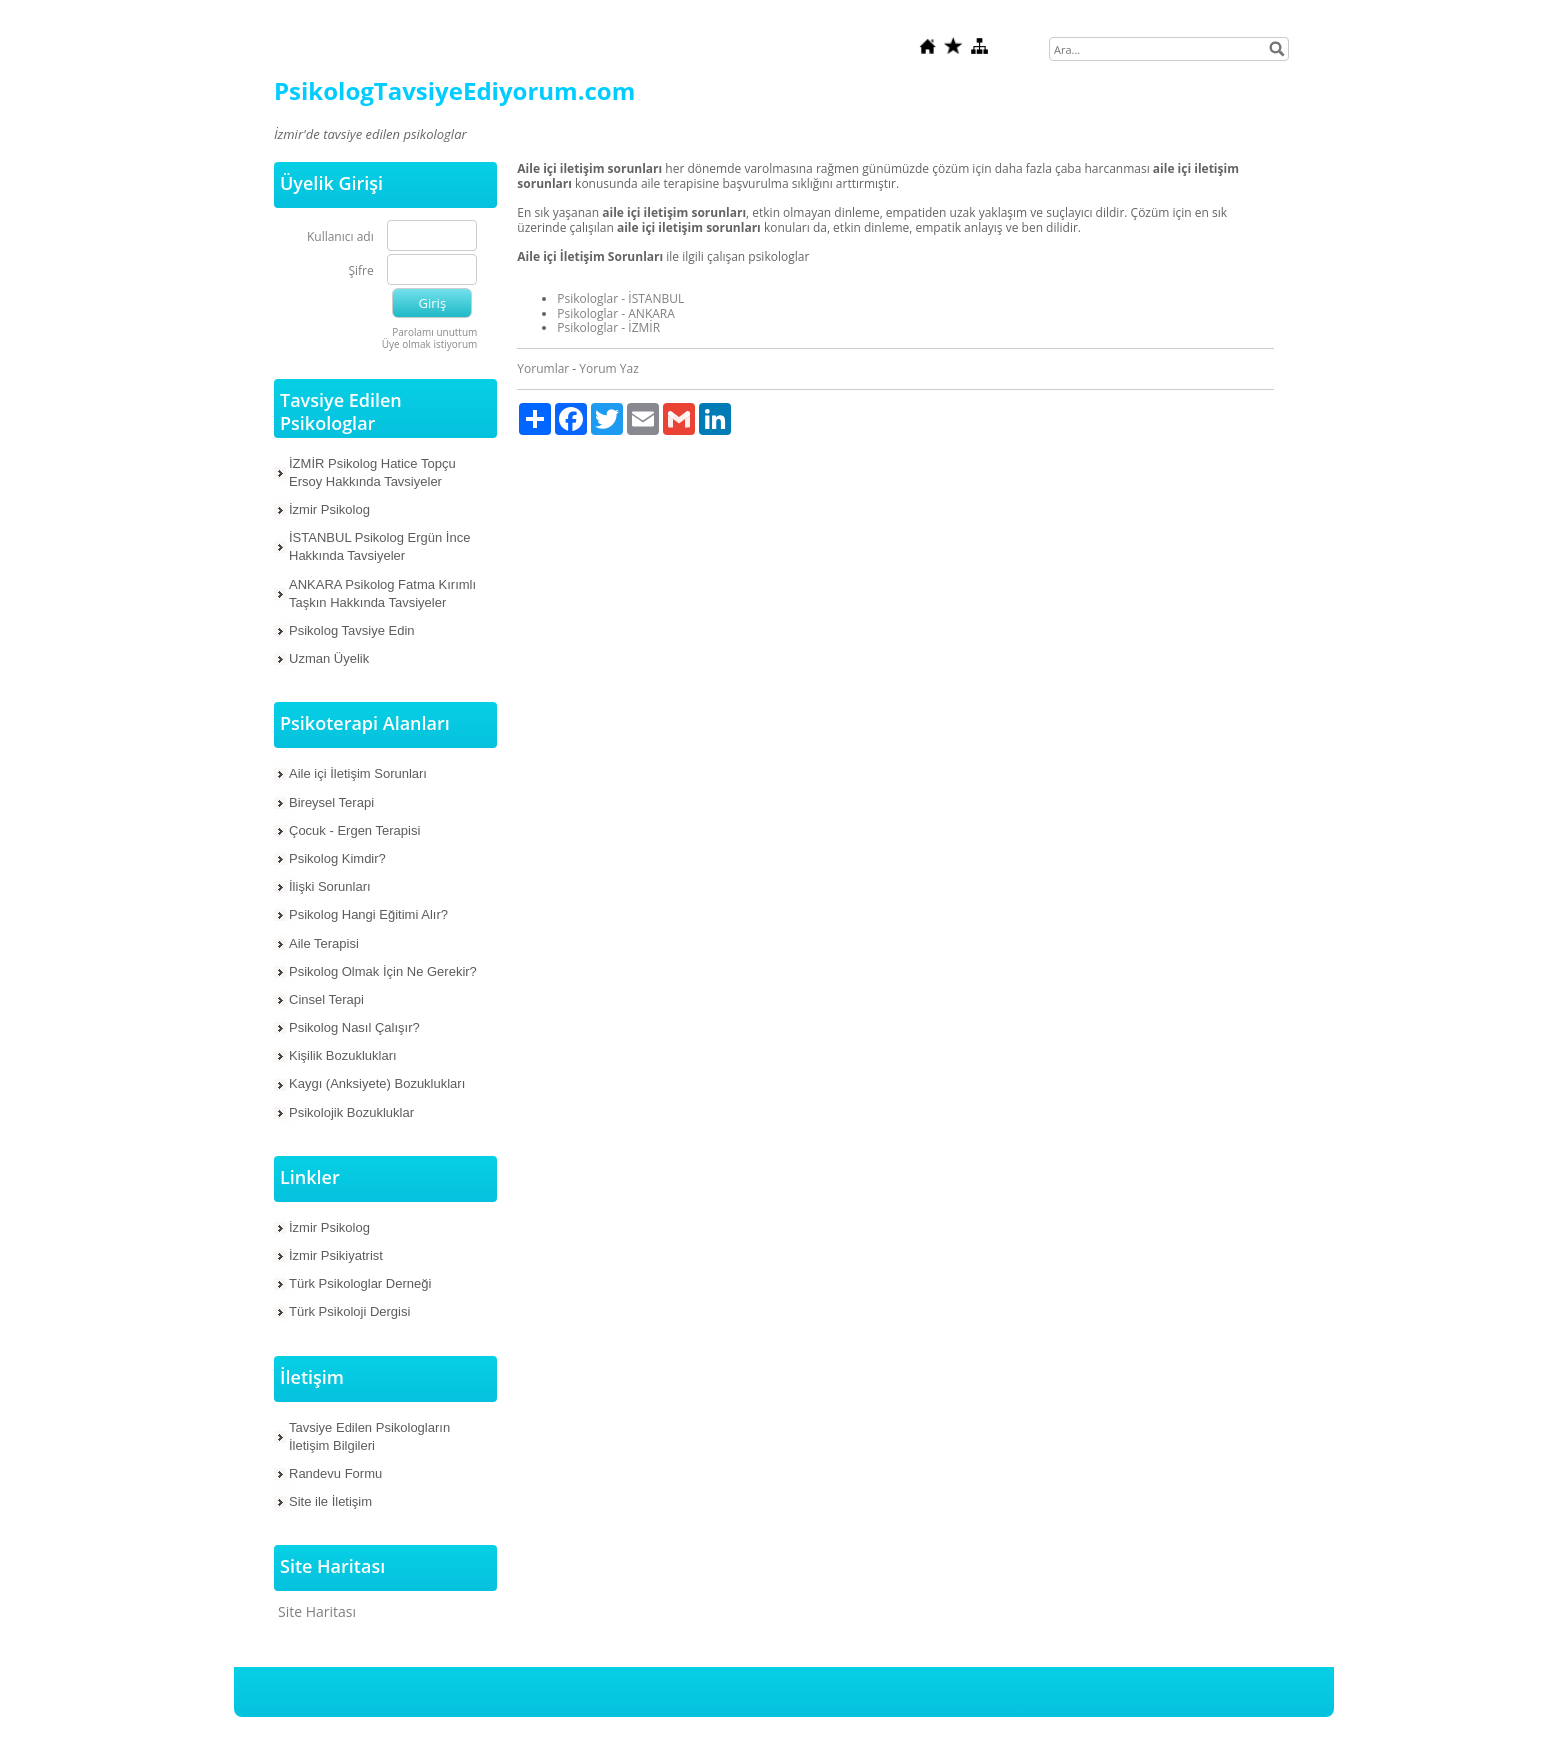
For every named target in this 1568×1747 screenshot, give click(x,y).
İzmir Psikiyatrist (336, 1255)
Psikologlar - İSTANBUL (620, 298)
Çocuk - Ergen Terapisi (354, 830)
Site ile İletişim (330, 1501)
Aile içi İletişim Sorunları (358, 773)
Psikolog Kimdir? (337, 858)
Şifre (360, 271)
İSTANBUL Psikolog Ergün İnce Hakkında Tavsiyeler (379, 546)
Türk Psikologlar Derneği (360, 1283)
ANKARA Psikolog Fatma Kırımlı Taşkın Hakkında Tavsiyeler (382, 593)
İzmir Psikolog (329, 509)
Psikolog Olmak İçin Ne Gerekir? (383, 971)
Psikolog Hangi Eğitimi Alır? (368, 914)
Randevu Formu (335, 1473)
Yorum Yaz (608, 368)
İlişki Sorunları (330, 886)
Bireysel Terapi (331, 802)
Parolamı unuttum (434, 332)
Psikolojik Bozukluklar (351, 1112)
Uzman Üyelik (329, 658)
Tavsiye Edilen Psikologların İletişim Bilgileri (369, 1436)
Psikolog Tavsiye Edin (352, 630)
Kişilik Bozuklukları (343, 1055)
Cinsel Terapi (326, 999)
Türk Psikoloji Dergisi (349, 1311)
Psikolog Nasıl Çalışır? (354, 1027)
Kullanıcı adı (340, 237)
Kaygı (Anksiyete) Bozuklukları (377, 1083)
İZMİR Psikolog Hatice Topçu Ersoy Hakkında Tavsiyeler (372, 472)
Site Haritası (317, 1611)
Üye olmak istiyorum (430, 344)
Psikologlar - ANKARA (616, 313)
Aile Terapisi (324, 943)
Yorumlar (543, 368)
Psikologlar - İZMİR (608, 327)
